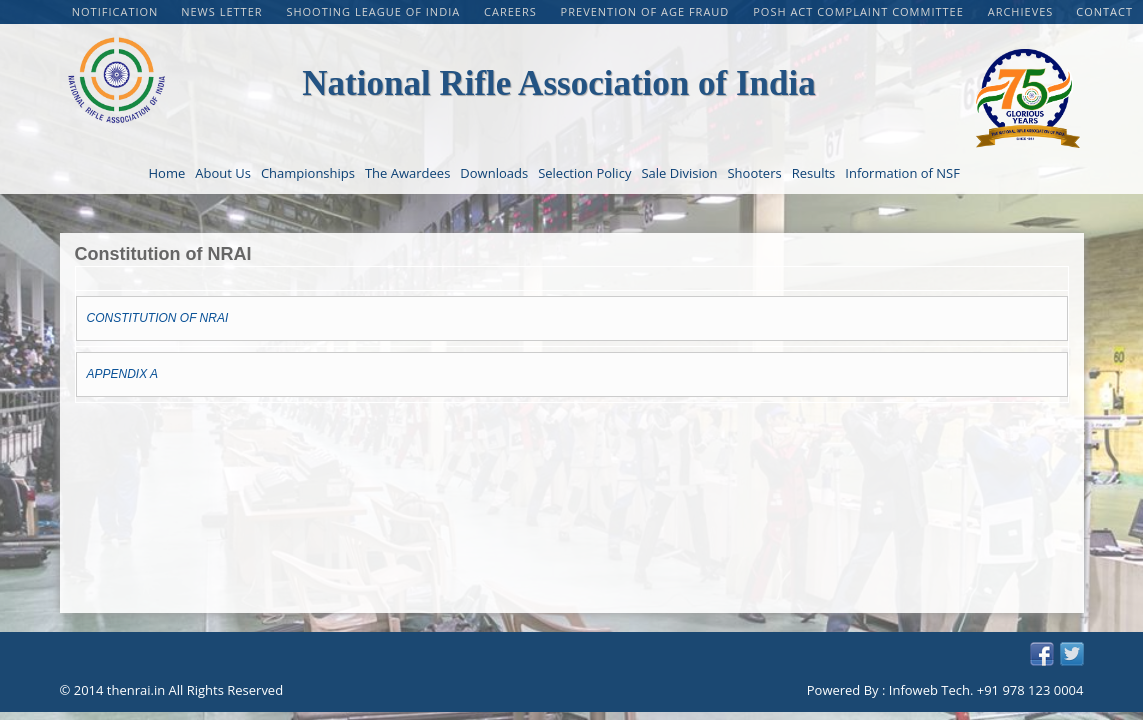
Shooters (754, 173)
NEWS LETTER (223, 11)
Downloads (494, 173)
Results (814, 173)
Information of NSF (902, 173)
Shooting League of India (375, 11)
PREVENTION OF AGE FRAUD (647, 11)
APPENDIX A (123, 374)
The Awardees (407, 173)
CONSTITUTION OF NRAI (158, 318)
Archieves (1021, 11)
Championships (308, 173)
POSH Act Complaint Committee (860, 11)
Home (167, 173)
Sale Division (679, 173)
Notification (115, 11)
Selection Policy (584, 173)
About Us (223, 173)
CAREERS (512, 11)
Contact (1104, 11)
